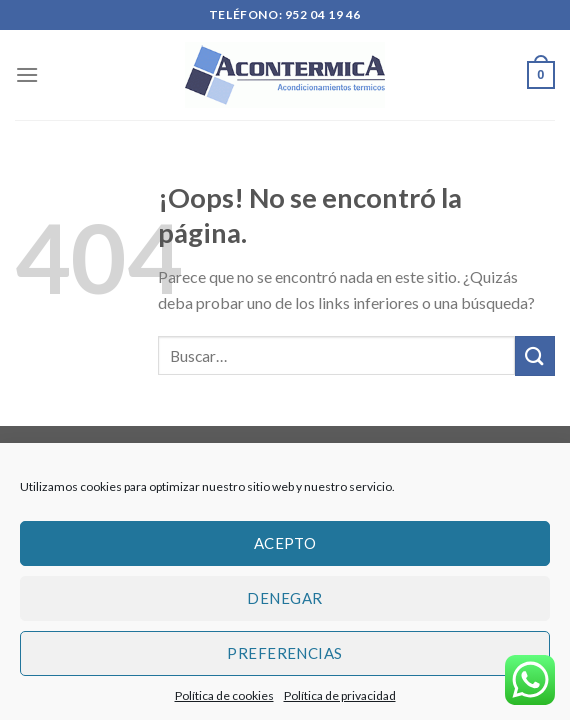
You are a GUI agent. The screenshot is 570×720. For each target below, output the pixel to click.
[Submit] (535, 355)
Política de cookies (224, 695)
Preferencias (284, 653)
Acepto (285, 543)
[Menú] (27, 74)
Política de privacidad (340, 695)
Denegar (284, 598)
